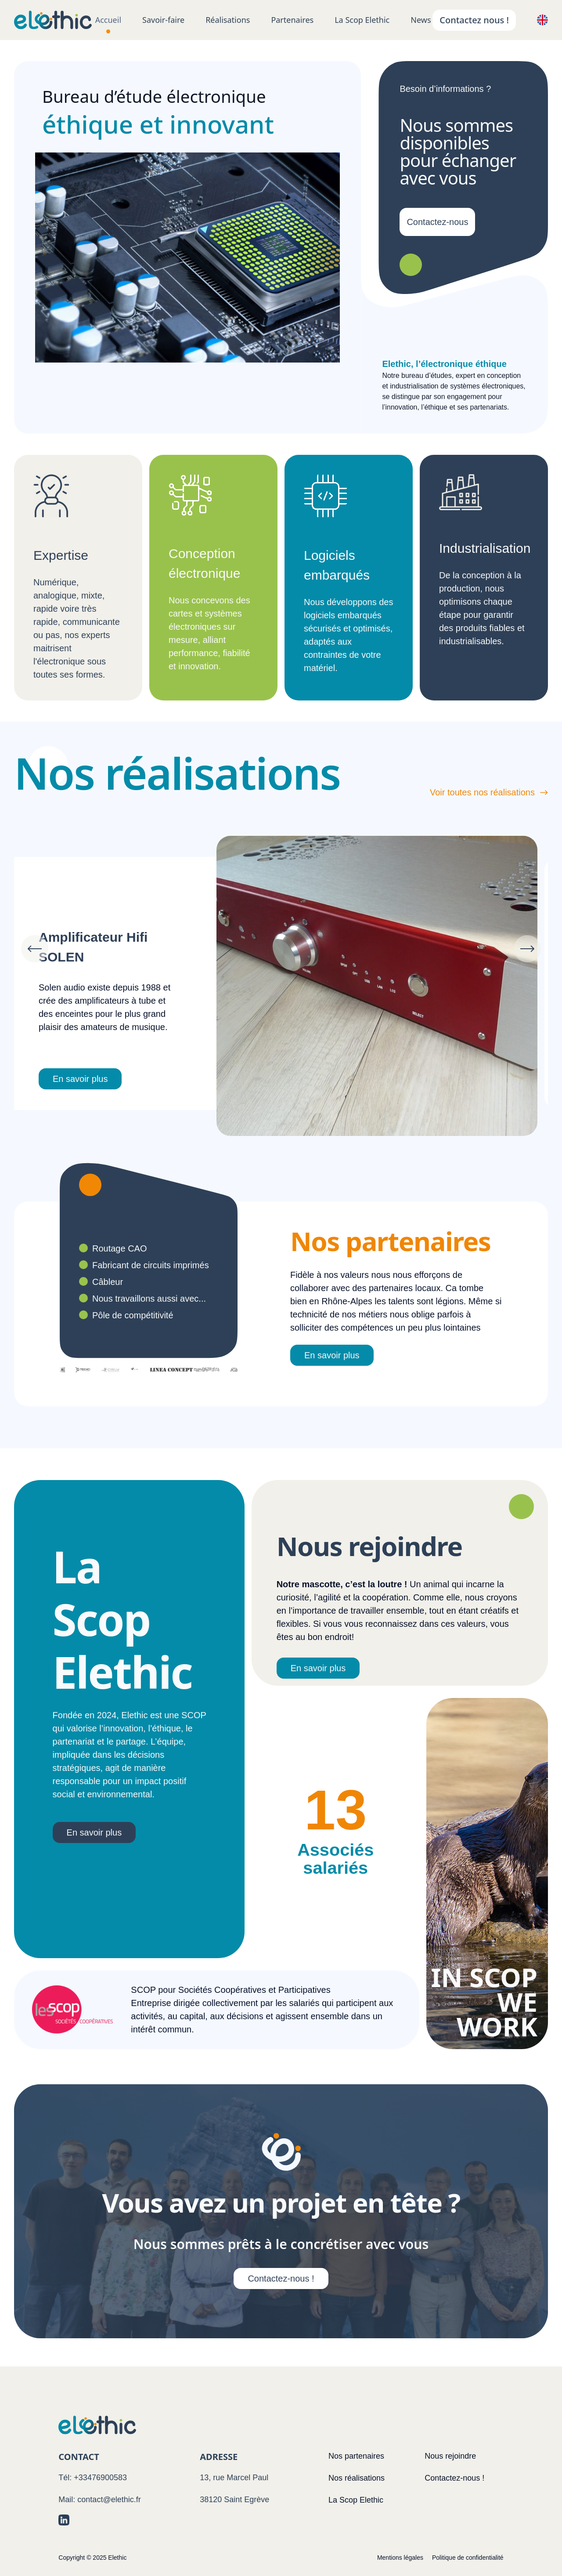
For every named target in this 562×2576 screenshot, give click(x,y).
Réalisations (227, 20)
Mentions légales (400, 2557)
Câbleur (107, 1282)
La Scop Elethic (362, 20)
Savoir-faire (163, 20)
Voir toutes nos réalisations (489, 792)
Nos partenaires (356, 2456)
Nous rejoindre (450, 2456)
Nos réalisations (356, 2478)
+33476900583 (100, 2477)
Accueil (108, 20)
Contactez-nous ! (281, 2278)
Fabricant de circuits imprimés (150, 1265)
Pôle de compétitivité (132, 1315)
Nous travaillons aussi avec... (149, 1298)
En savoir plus (91, 1079)
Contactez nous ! (474, 20)
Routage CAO (119, 1248)
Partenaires (292, 20)
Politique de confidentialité (468, 2557)
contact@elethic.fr (108, 2499)
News (421, 20)
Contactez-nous (437, 222)
